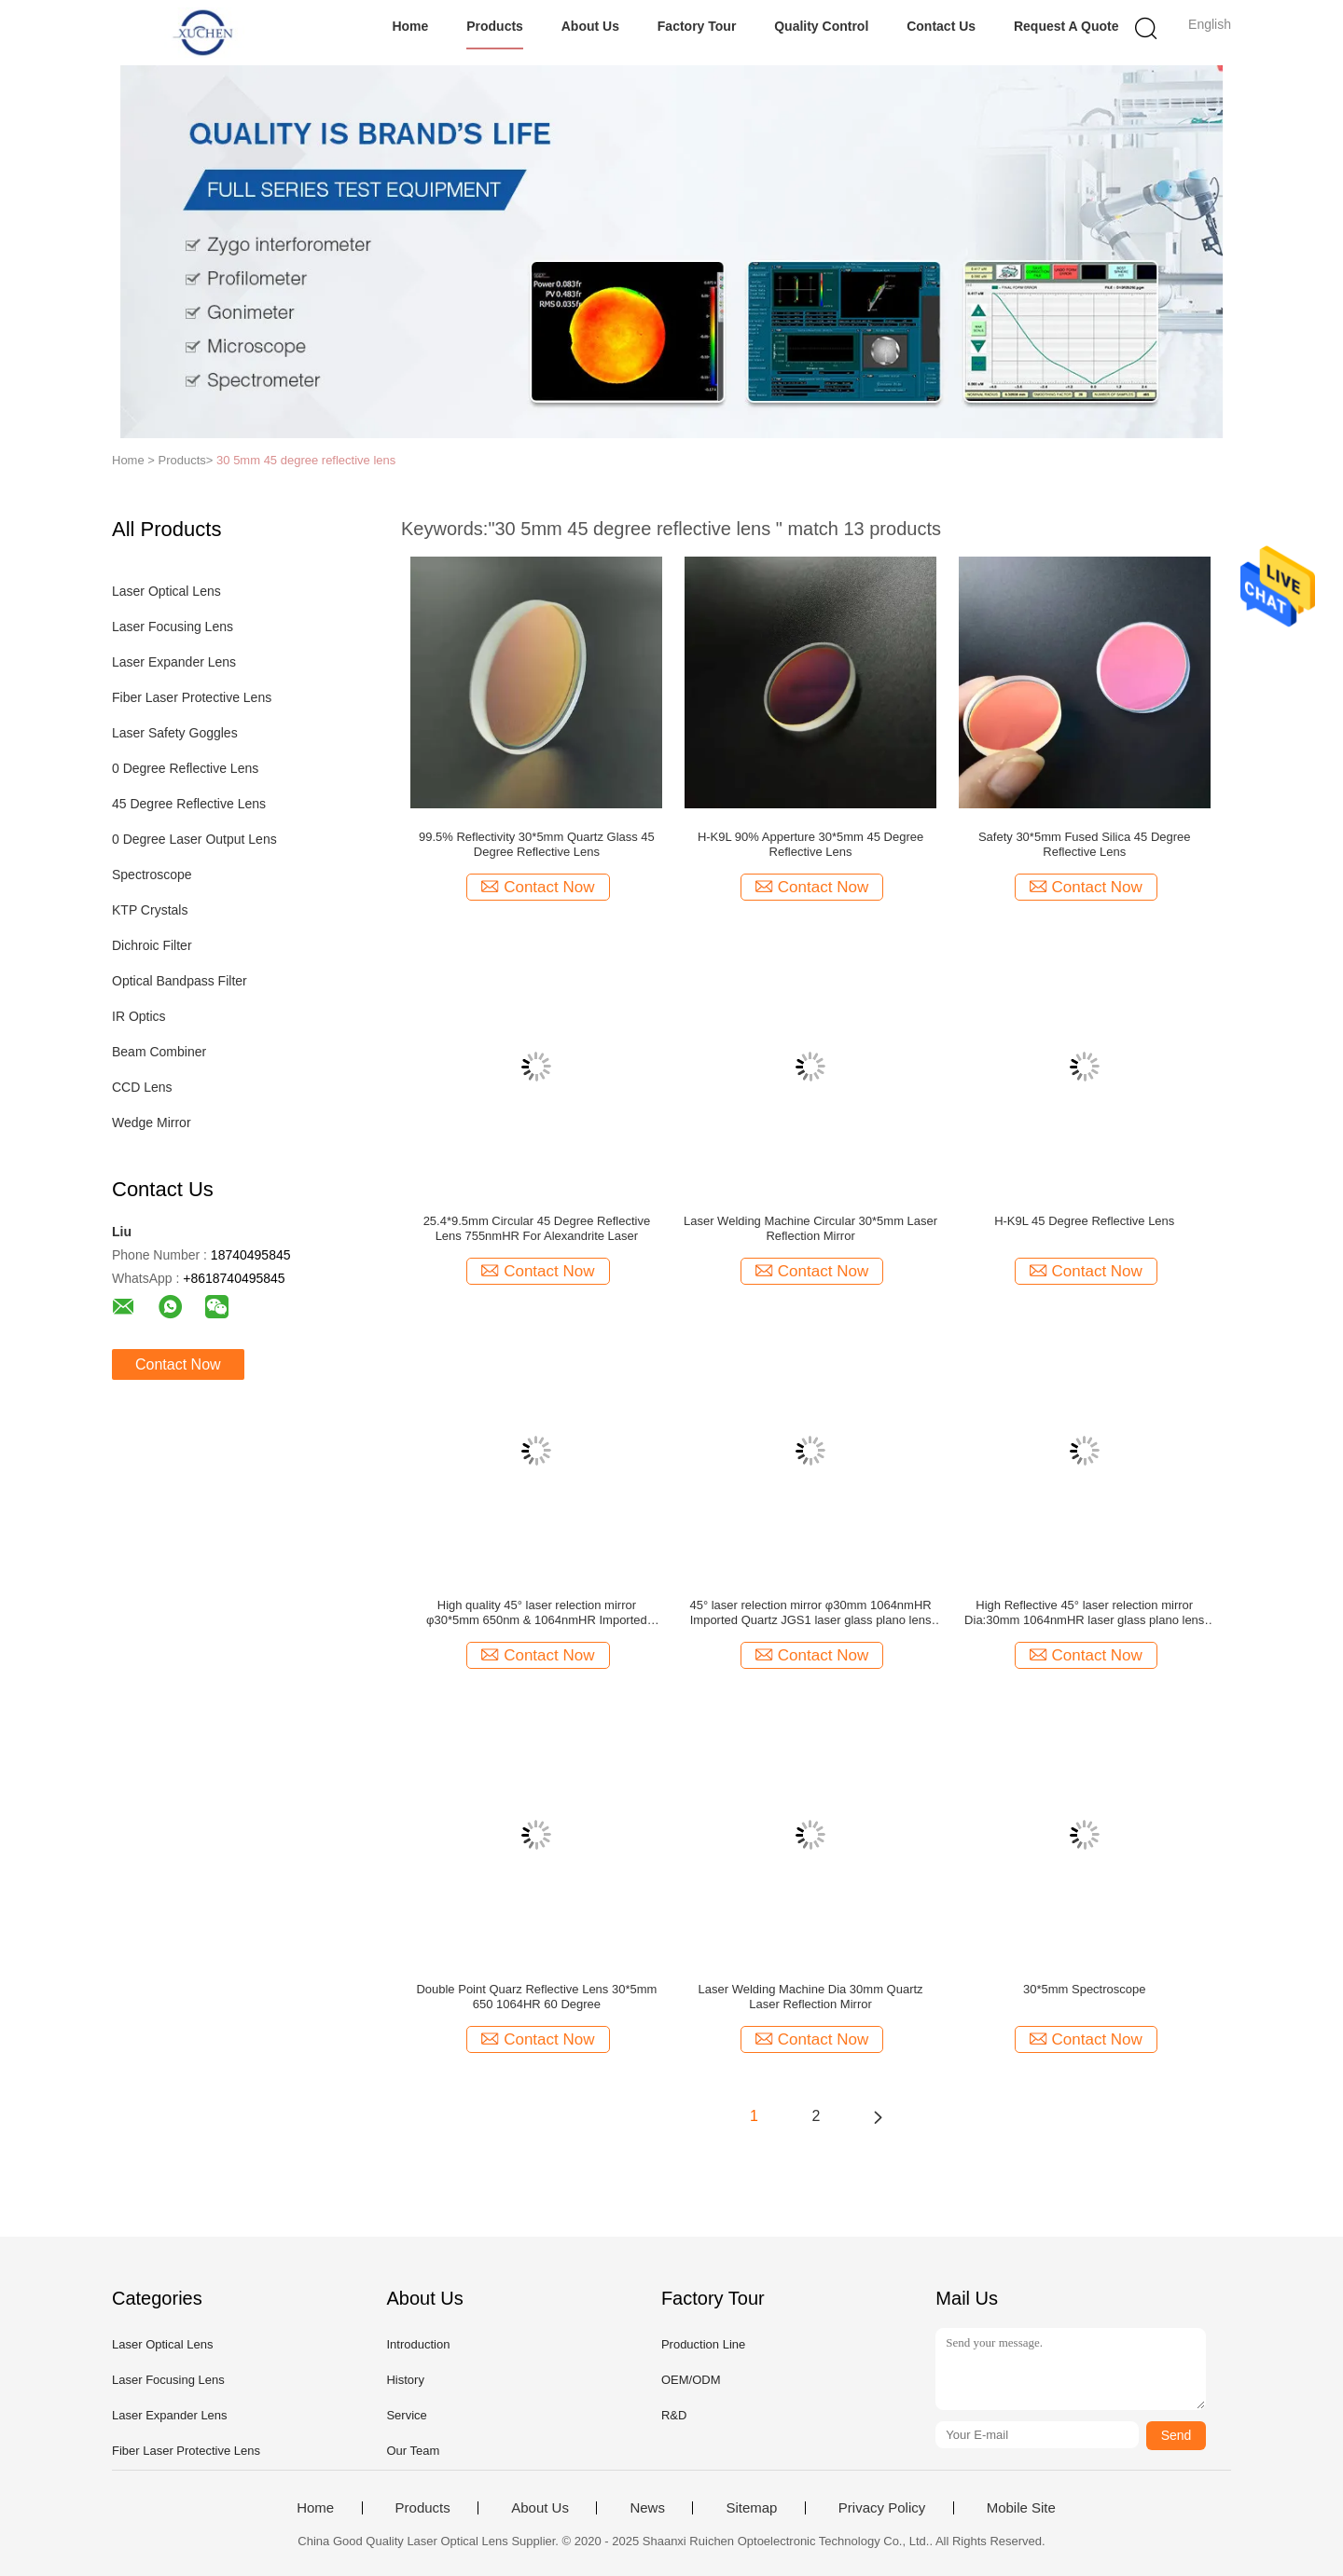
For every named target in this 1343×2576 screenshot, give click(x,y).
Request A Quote (1066, 26)
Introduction (418, 2344)
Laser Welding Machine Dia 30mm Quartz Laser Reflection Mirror (811, 1996)
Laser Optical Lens (166, 591)
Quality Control (821, 26)
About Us (590, 26)
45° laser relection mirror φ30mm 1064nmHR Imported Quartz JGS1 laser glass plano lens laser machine (810, 1613)
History (404, 2380)
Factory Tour (697, 26)
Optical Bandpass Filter (179, 980)
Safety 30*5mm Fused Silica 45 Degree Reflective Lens (1084, 844)
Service (406, 2415)
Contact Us (941, 26)
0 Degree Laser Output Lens (194, 839)
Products (494, 26)
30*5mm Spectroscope (1084, 1989)
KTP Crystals (149, 909)
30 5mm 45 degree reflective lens (305, 460)
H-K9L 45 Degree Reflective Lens (1084, 1221)
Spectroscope (152, 874)
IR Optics (139, 1016)
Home (410, 26)
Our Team (412, 2451)
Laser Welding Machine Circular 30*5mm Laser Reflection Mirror (810, 1228)
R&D (673, 2415)
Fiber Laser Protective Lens (191, 697)
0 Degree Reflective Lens (185, 768)
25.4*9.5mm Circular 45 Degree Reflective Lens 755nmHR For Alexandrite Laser (537, 1228)
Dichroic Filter (152, 945)
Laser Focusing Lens (172, 626)
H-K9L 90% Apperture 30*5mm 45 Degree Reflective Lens (810, 844)
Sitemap (751, 2507)
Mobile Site (1021, 2507)
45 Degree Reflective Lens (189, 803)
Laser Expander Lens (174, 661)
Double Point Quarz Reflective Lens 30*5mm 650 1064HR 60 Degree (536, 1996)
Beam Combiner (159, 1051)
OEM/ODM (691, 2380)
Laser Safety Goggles (175, 732)
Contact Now (178, 1364)
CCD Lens (142, 1087)
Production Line (703, 2344)
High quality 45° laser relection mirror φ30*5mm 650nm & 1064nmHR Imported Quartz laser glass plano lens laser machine (536, 1613)
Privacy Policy (881, 2507)
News (647, 2507)
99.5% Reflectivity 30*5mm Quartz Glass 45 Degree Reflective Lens (537, 844)
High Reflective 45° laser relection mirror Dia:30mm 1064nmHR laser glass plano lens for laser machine (1084, 1613)
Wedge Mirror (151, 1122)
